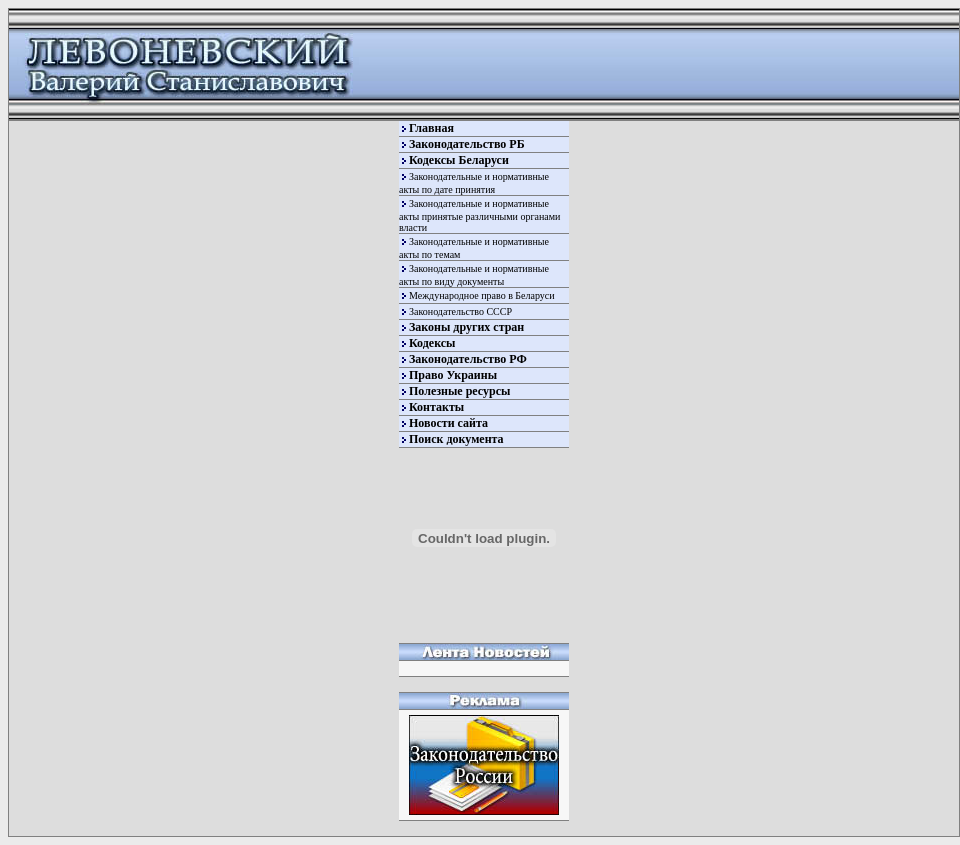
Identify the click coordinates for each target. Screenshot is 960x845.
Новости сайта (448, 423)
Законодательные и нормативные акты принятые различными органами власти (479, 215)
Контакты (436, 407)
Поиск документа (456, 439)
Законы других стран (466, 327)
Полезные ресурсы (459, 391)
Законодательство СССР (460, 311)
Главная (431, 128)
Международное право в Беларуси (482, 295)
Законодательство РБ (467, 144)
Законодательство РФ (468, 359)
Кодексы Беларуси (459, 160)
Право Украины (453, 375)
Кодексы (432, 343)
